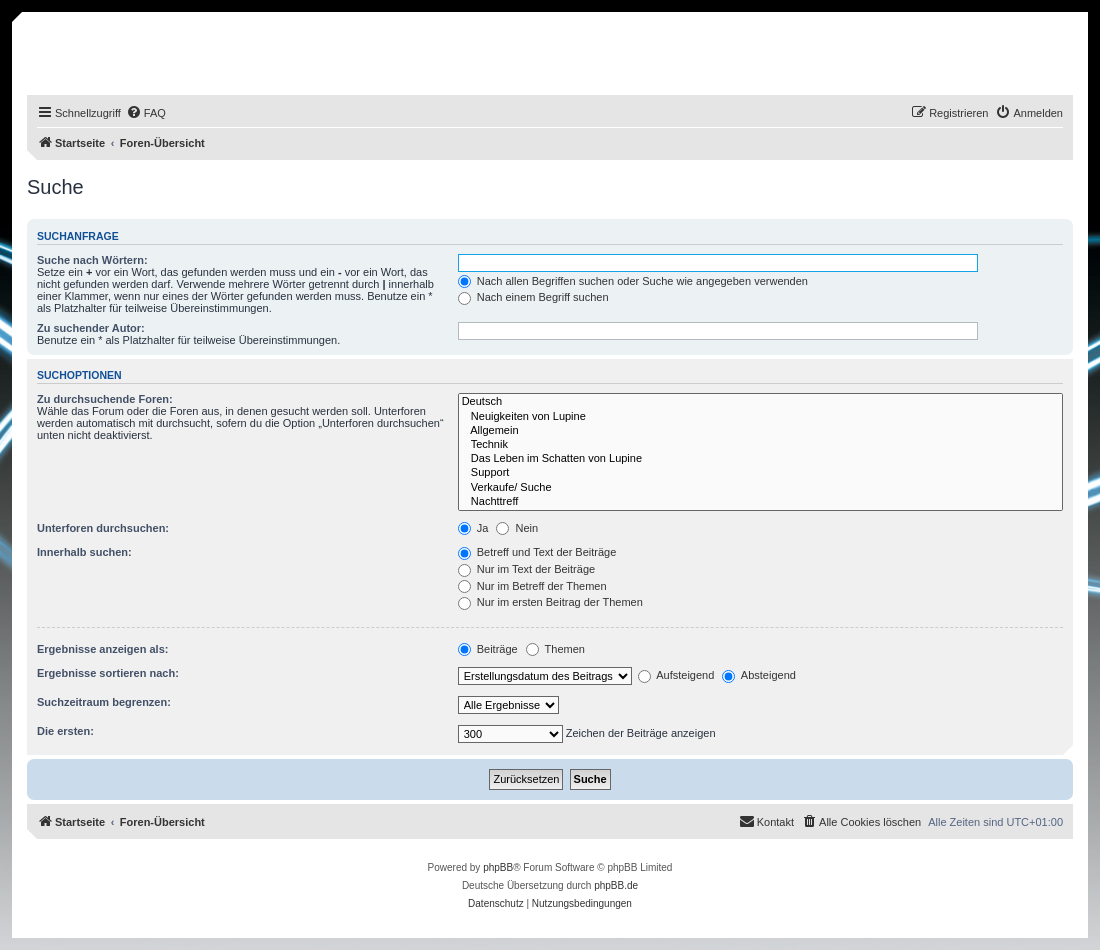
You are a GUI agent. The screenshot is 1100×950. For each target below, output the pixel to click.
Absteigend (759, 675)
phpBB (498, 867)
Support (760, 473)
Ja (473, 528)
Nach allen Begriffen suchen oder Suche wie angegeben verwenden (633, 281)
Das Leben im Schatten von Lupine (760, 459)
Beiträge (488, 649)
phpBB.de (616, 885)
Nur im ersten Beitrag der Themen (550, 602)
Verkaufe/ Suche (760, 488)
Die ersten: (65, 731)
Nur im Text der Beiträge (526, 569)
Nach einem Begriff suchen (533, 297)
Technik (760, 445)
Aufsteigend (676, 675)
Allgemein (760, 431)
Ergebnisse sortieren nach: (108, 673)
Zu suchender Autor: (91, 328)
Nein (517, 528)
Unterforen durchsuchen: (103, 528)
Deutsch (760, 402)
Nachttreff (760, 502)
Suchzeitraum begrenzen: (104, 702)
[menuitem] (146, 113)
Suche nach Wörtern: (92, 260)
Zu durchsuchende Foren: (105, 399)
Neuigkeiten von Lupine (760, 417)
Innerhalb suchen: (84, 552)
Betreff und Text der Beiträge (537, 552)
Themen (555, 649)
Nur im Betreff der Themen (532, 586)
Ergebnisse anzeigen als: (102, 649)
